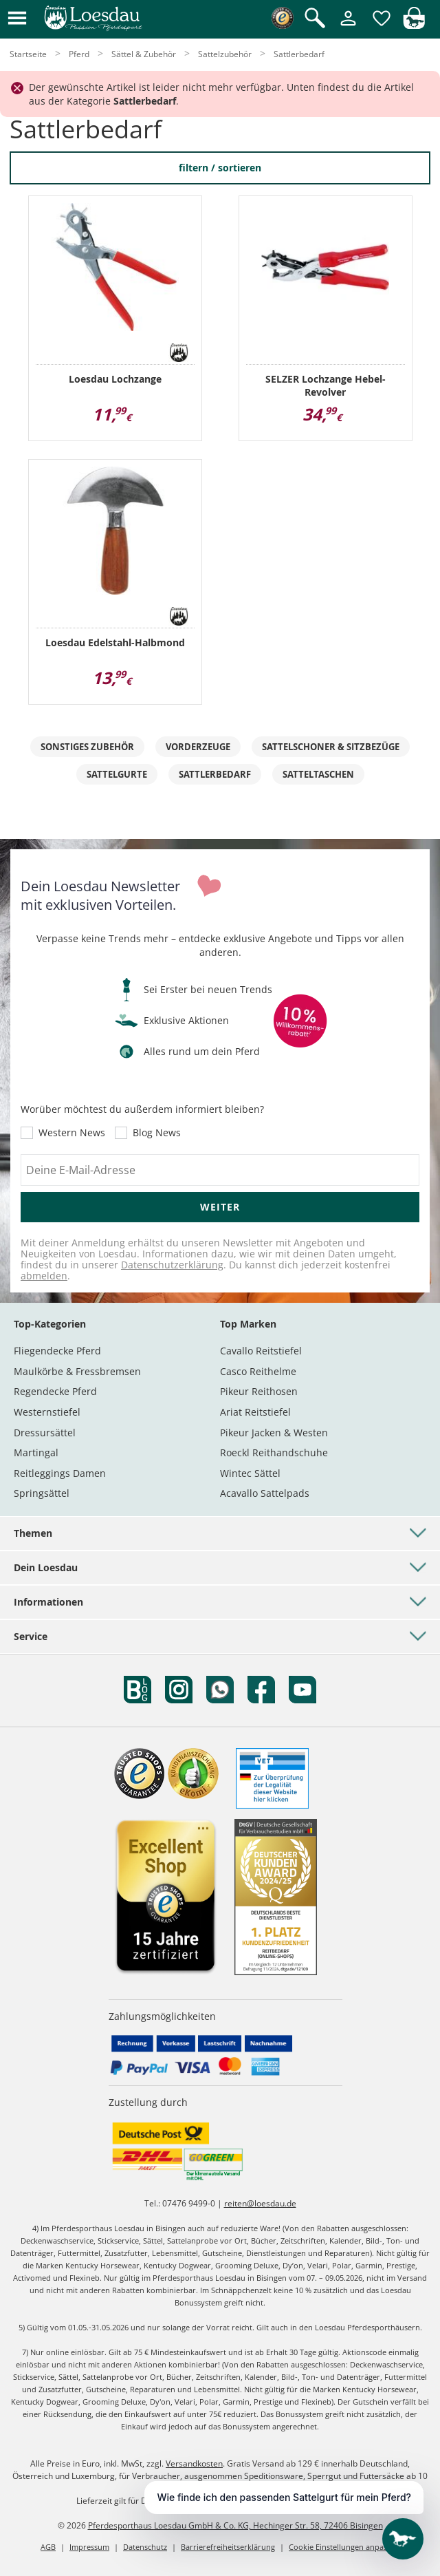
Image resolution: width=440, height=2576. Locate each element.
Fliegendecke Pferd (57, 1350)
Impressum (89, 2547)
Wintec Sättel (250, 1473)
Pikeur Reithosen (259, 1391)
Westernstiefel (47, 1411)
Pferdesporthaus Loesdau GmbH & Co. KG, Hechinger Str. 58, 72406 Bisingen (235, 2525)
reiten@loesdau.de (260, 2203)
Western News (71, 1133)
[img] (414, 25)
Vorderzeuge (198, 747)
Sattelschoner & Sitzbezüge (330, 747)
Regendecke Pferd (55, 1391)
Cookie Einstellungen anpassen (344, 2547)
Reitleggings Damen (60, 1473)
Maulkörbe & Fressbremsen (77, 1371)
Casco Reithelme (258, 1371)
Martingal (36, 1452)
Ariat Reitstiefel (255, 1411)
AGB (48, 2547)
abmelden (44, 1275)
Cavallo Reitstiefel (261, 1350)
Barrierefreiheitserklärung (228, 2547)
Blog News (157, 1133)
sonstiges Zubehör (87, 747)
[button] (17, 19)
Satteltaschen (318, 774)
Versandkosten (194, 2463)
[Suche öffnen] (315, 19)
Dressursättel (45, 1432)
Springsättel (41, 1493)
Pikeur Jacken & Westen (274, 1432)
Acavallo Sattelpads (264, 1493)
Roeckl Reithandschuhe (274, 1452)
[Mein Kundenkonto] (348, 26)
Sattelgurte (117, 774)
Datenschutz (145, 2547)
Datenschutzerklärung (172, 1264)
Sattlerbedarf (215, 774)
